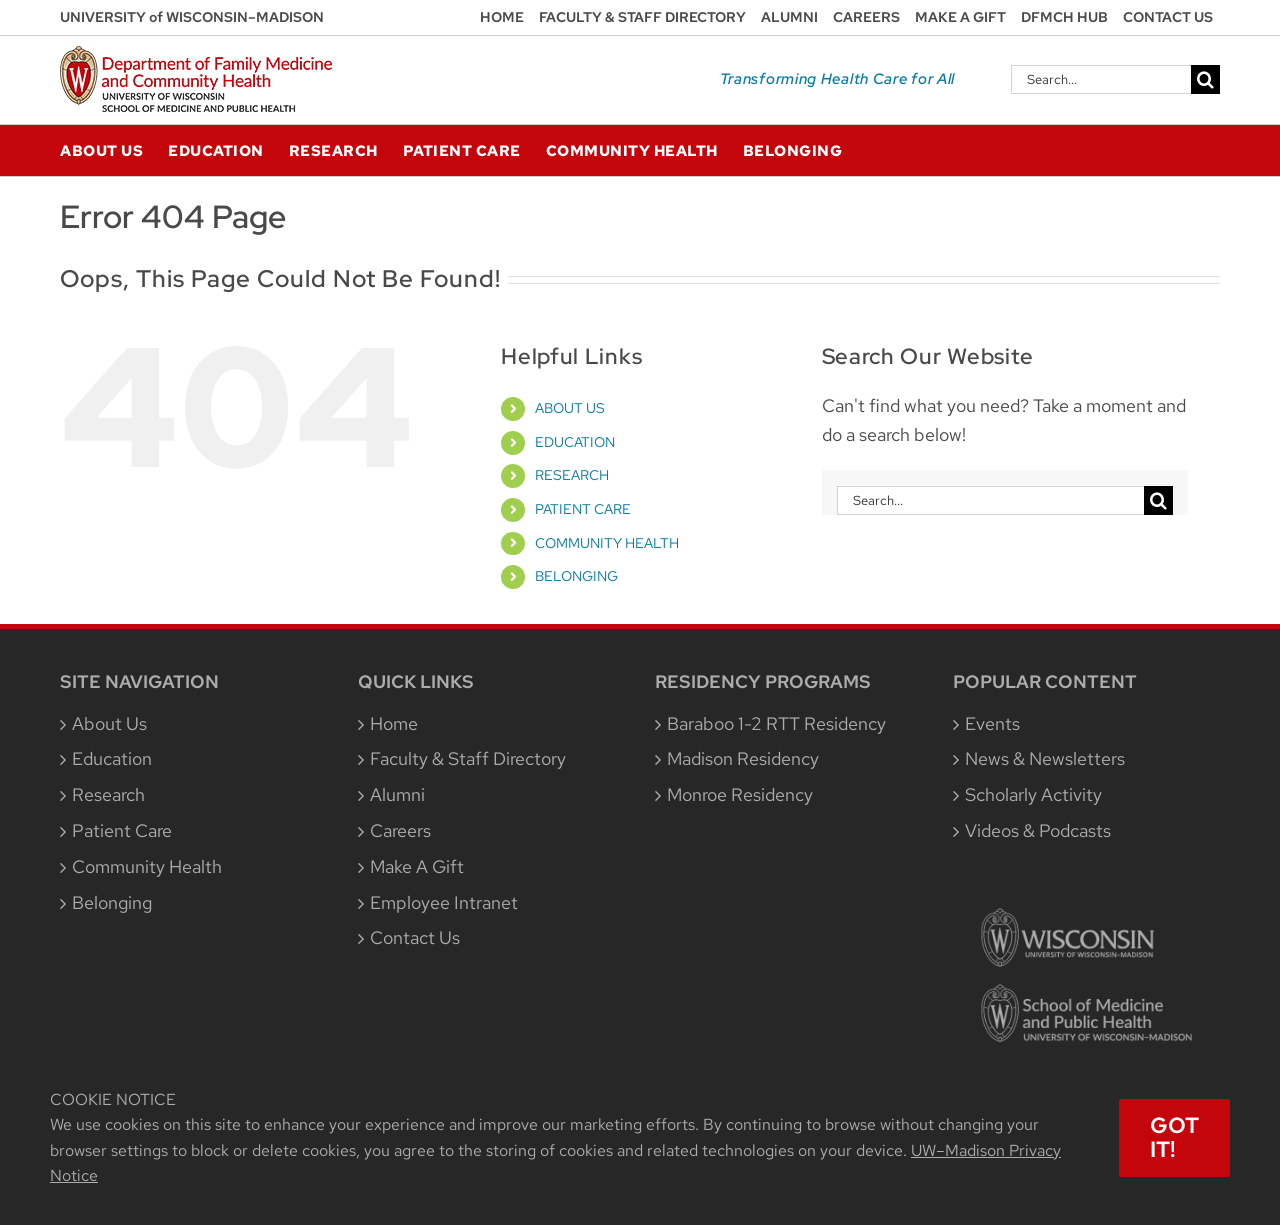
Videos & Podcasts (1038, 830)
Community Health (147, 866)
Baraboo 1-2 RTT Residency (776, 723)
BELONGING (576, 576)
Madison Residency (743, 758)
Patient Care (122, 830)
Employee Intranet (444, 902)
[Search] (1205, 79)
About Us (109, 723)
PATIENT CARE (583, 509)
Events (992, 723)
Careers (400, 830)
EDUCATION (575, 442)
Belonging (112, 902)
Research (108, 794)
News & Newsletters (1045, 758)
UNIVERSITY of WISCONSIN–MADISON (192, 17)
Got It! (1174, 1137)
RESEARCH (572, 475)
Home (394, 723)
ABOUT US (570, 408)
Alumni (397, 794)
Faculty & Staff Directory (468, 758)
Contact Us (415, 937)
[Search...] (1101, 79)
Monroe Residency (740, 794)
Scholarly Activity (1033, 794)
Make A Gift (417, 866)
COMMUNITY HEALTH (607, 543)
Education (112, 758)
